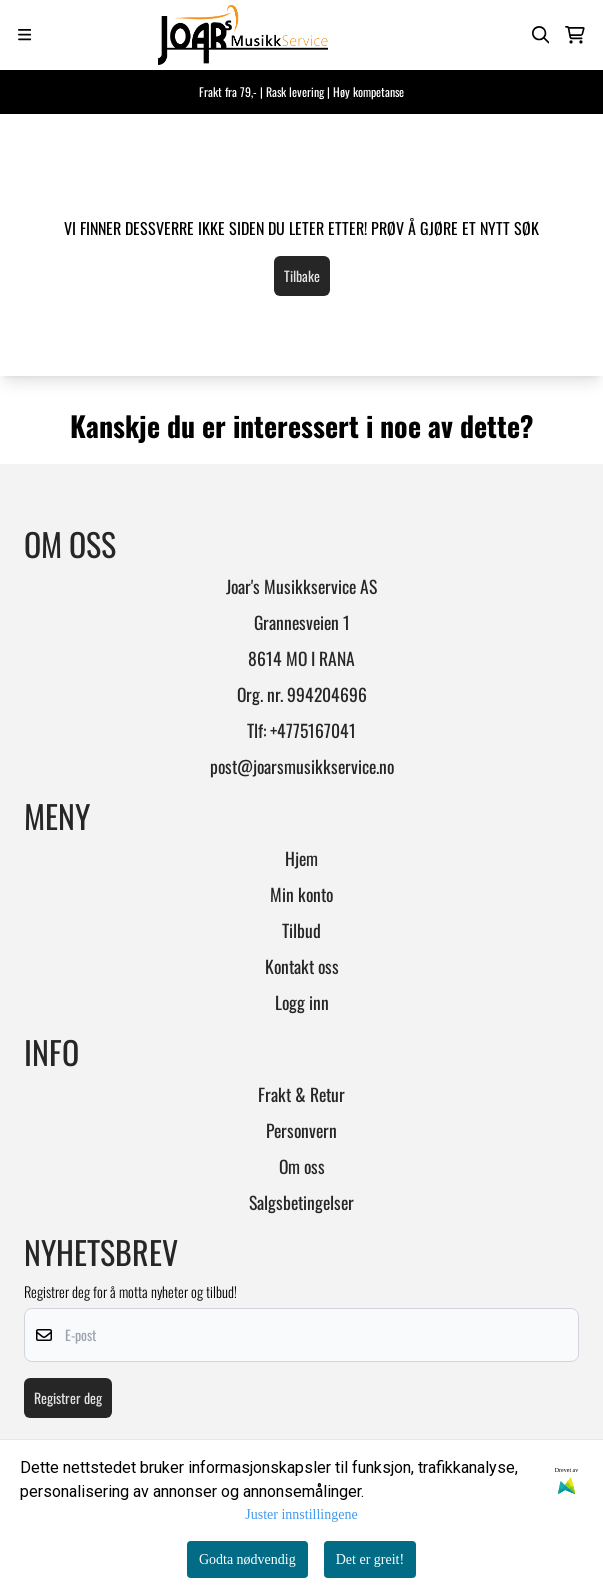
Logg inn (302, 1002)
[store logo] (224, 35)
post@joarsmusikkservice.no (302, 766)
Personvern (301, 1130)
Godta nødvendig (247, 1559)
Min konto (301, 894)
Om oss (302, 1166)
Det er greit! (370, 1559)
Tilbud (301, 930)
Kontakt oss (302, 966)
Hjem (301, 858)
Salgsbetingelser (301, 1202)
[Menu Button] (24, 34)
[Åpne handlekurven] (575, 35)
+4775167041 (313, 730)
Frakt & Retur (301, 1094)
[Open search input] (541, 35)
